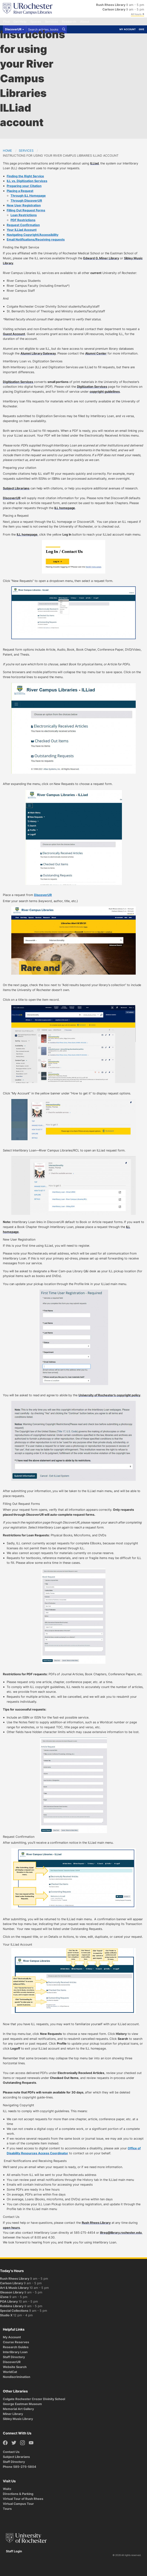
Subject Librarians (16, 488)
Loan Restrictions (24, 215)
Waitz (7, 2489)
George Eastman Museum (22, 2404)
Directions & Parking (18, 2494)
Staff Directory (14, 2357)
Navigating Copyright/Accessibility (32, 235)
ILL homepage (64, 508)
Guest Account (14, 334)
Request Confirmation (23, 225)
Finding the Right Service (25, 176)
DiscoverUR (11, 498)
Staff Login (14, 2551)
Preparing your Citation (24, 186)
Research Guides (16, 2347)
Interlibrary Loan (15, 2352)
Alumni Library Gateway (38, 353)
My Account (127, 29)
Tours (7, 2509)
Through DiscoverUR (26, 200)
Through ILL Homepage (28, 195)
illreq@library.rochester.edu (121, 2232)
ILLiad (94, 163)
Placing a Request (20, 191)
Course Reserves (16, 2342)
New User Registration (24, 205)
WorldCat (10, 2372)
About (84, 21)
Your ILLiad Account (22, 230)
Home (7, 150)
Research (69, 21)
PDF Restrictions (23, 220)
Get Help (19, 21)
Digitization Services (18, 382)
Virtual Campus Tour (18, 2504)
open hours (11, 2227)
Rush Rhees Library (96, 2223)
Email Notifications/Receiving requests (36, 239)
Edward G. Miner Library (101, 258)
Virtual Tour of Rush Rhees (23, 2499)
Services (51, 21)
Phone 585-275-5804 (19, 2467)
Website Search (15, 2367)
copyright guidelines (105, 391)
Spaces (35, 21)
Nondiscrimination (16, 2377)
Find (6, 21)
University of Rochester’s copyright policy (109, 1395)
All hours (137, 14)
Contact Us (11, 2452)
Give (141, 29)
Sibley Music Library (18, 2419)
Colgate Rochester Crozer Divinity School (34, 2399)
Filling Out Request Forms (26, 210)
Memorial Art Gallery (18, 2409)
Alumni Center (96, 353)
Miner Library (13, 2414)
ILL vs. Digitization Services (27, 181)
